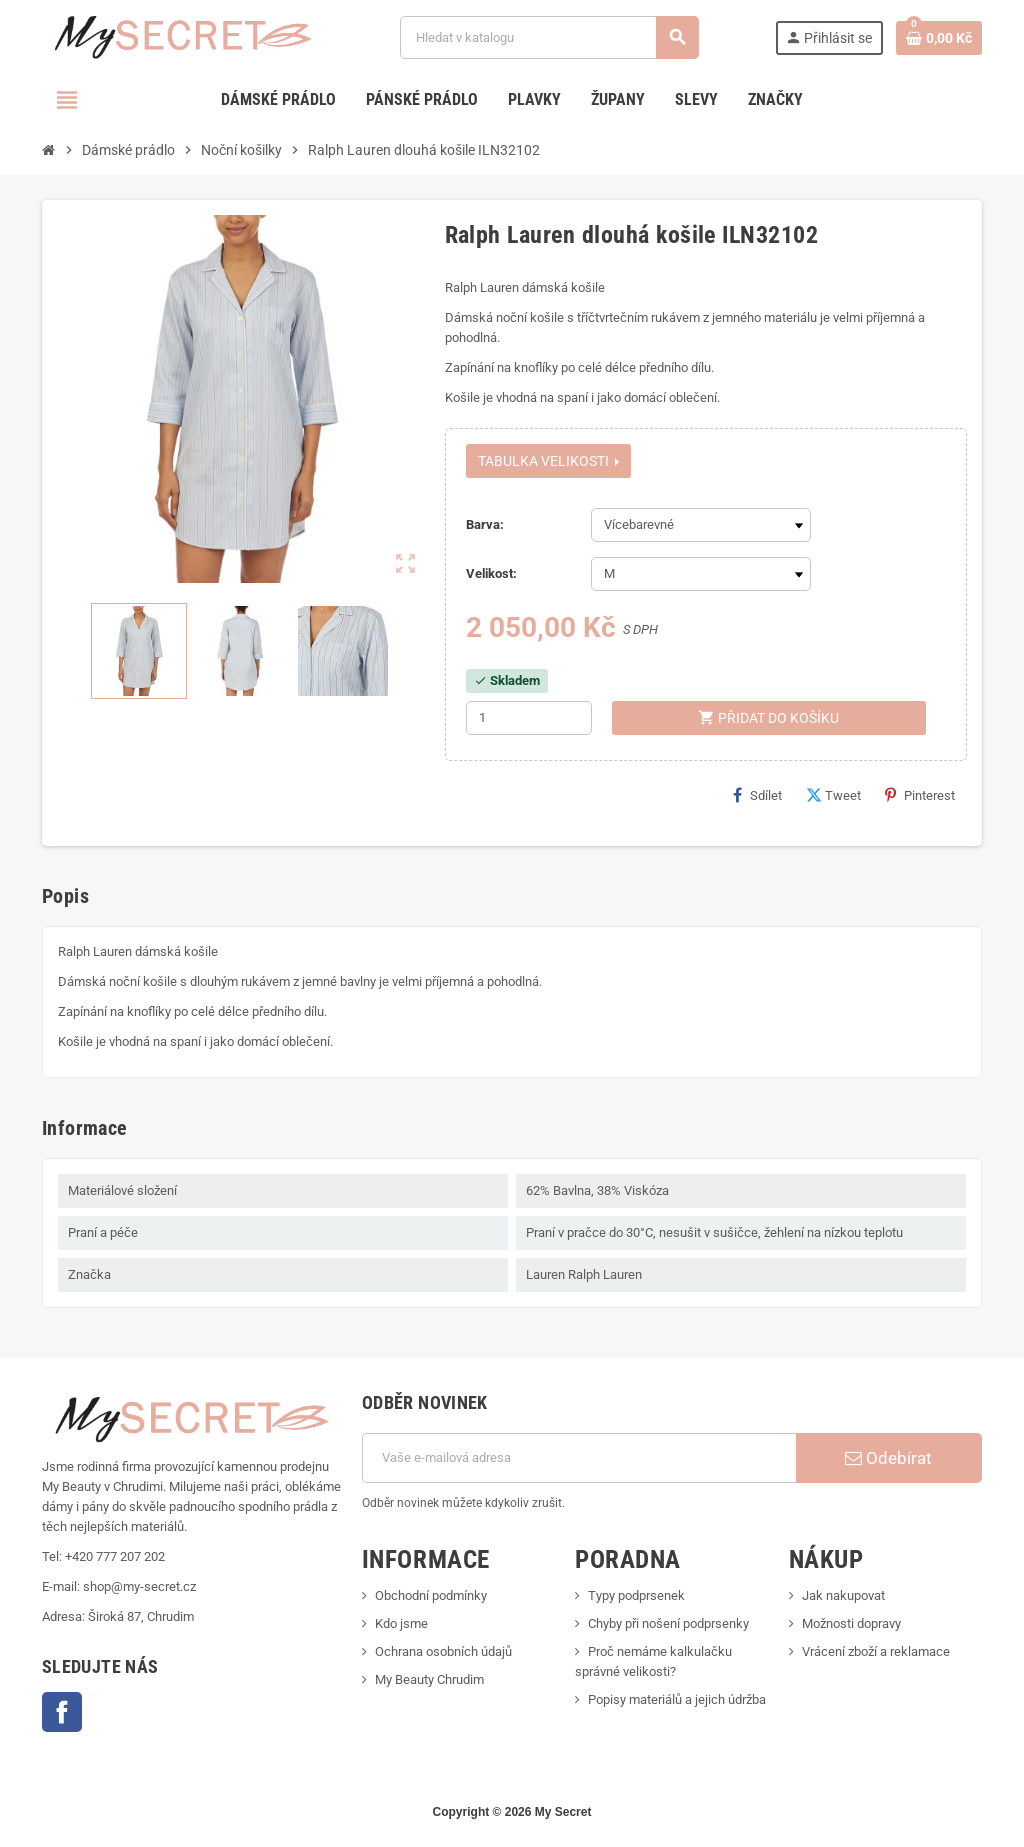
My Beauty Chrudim (429, 1679)
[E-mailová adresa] (579, 1458)
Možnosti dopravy (851, 1623)
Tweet (833, 795)
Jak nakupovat (843, 1595)
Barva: (485, 524)
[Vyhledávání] (549, 37)
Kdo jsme (401, 1623)
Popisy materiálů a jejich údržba (677, 1699)
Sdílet (757, 795)
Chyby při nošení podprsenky (668, 1623)
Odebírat (888, 1458)
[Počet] (529, 718)
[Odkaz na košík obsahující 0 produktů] (939, 38)
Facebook (62, 1712)
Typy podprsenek (636, 1595)
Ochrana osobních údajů (443, 1651)
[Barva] (701, 525)
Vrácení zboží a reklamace (876, 1651)
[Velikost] (701, 574)
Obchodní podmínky (431, 1595)
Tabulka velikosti (548, 461)
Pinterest (920, 795)
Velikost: (491, 573)
